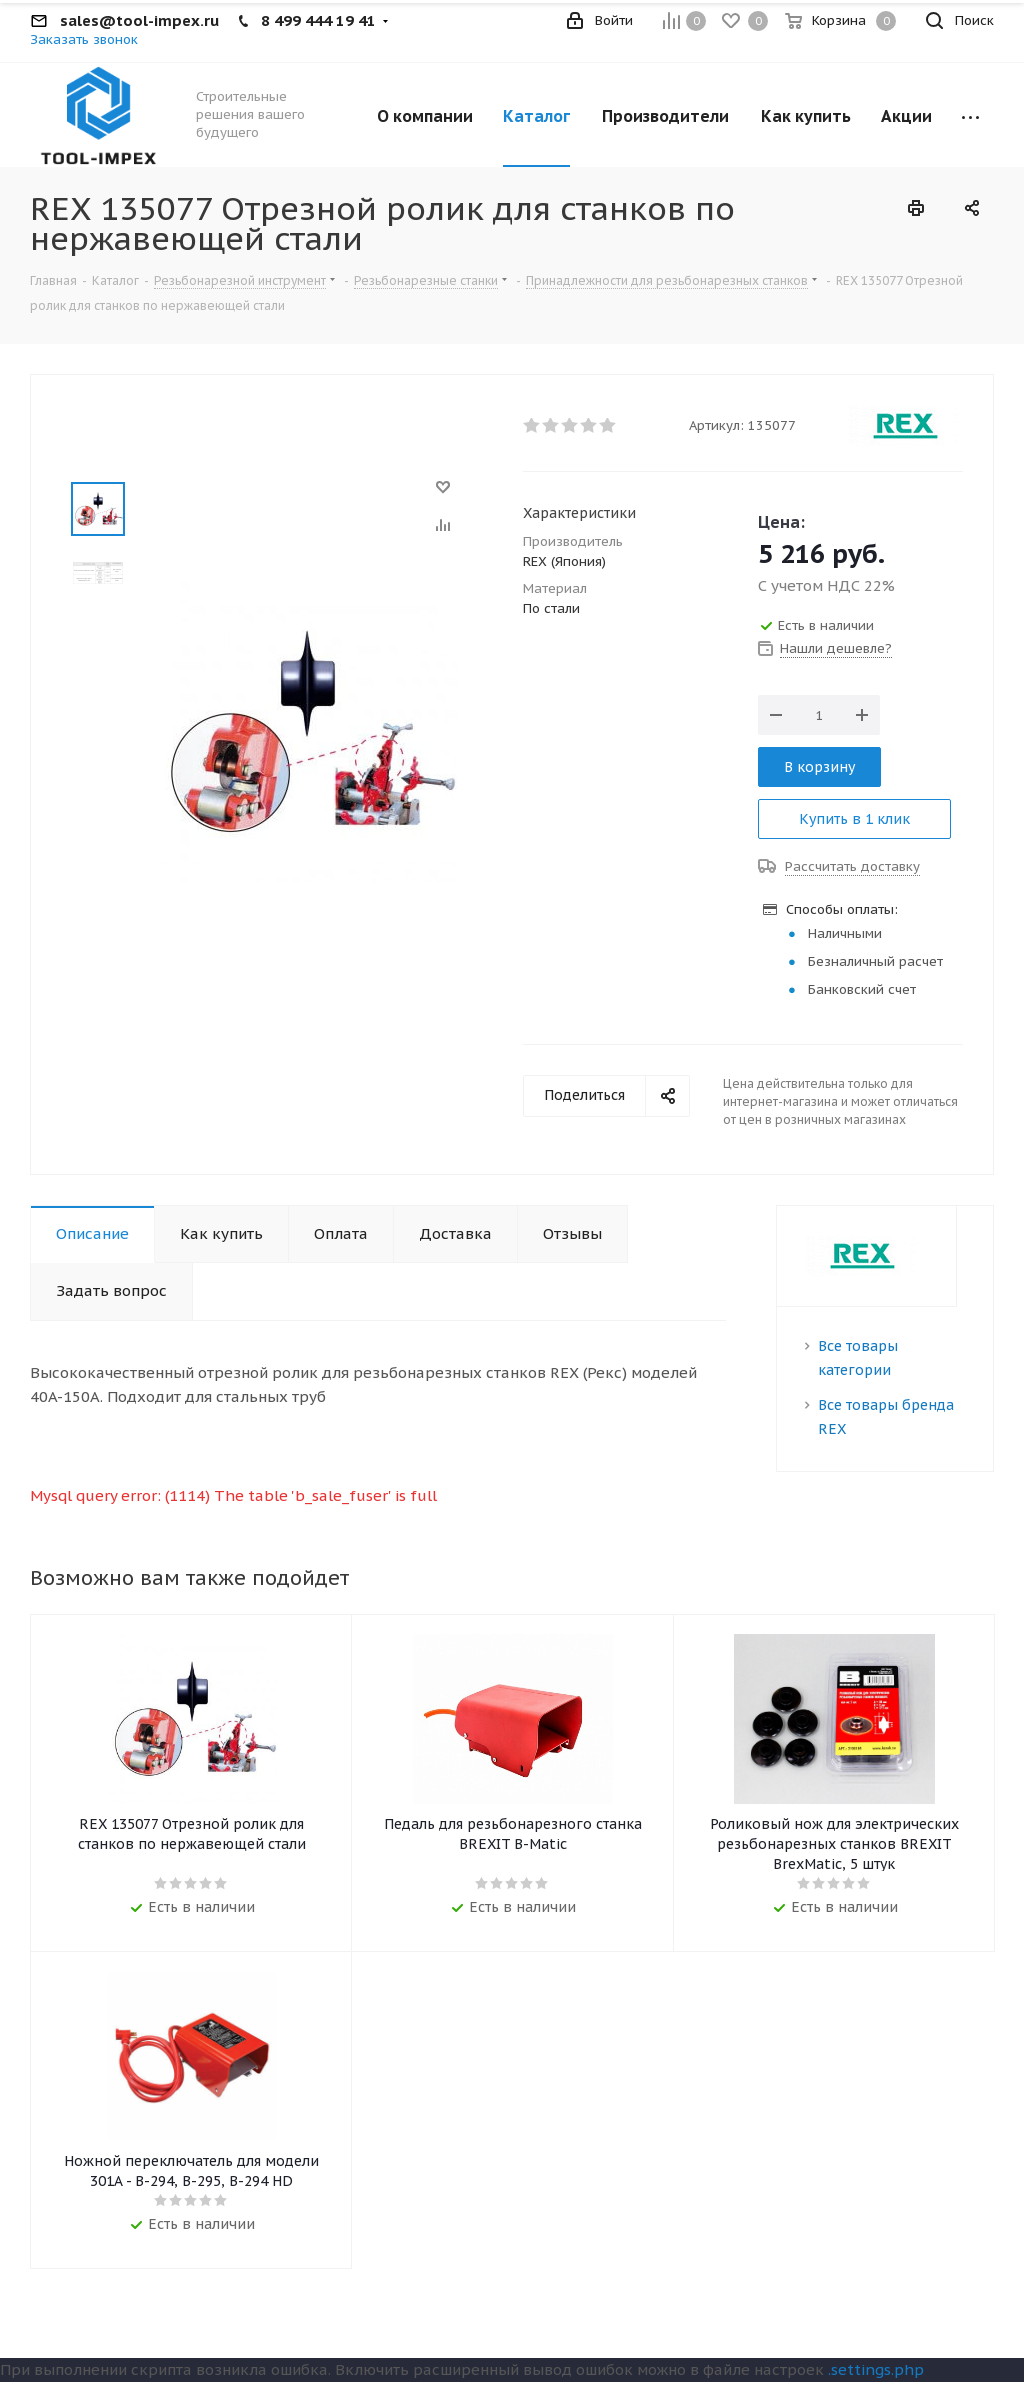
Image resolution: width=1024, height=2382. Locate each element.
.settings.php (876, 2369)
